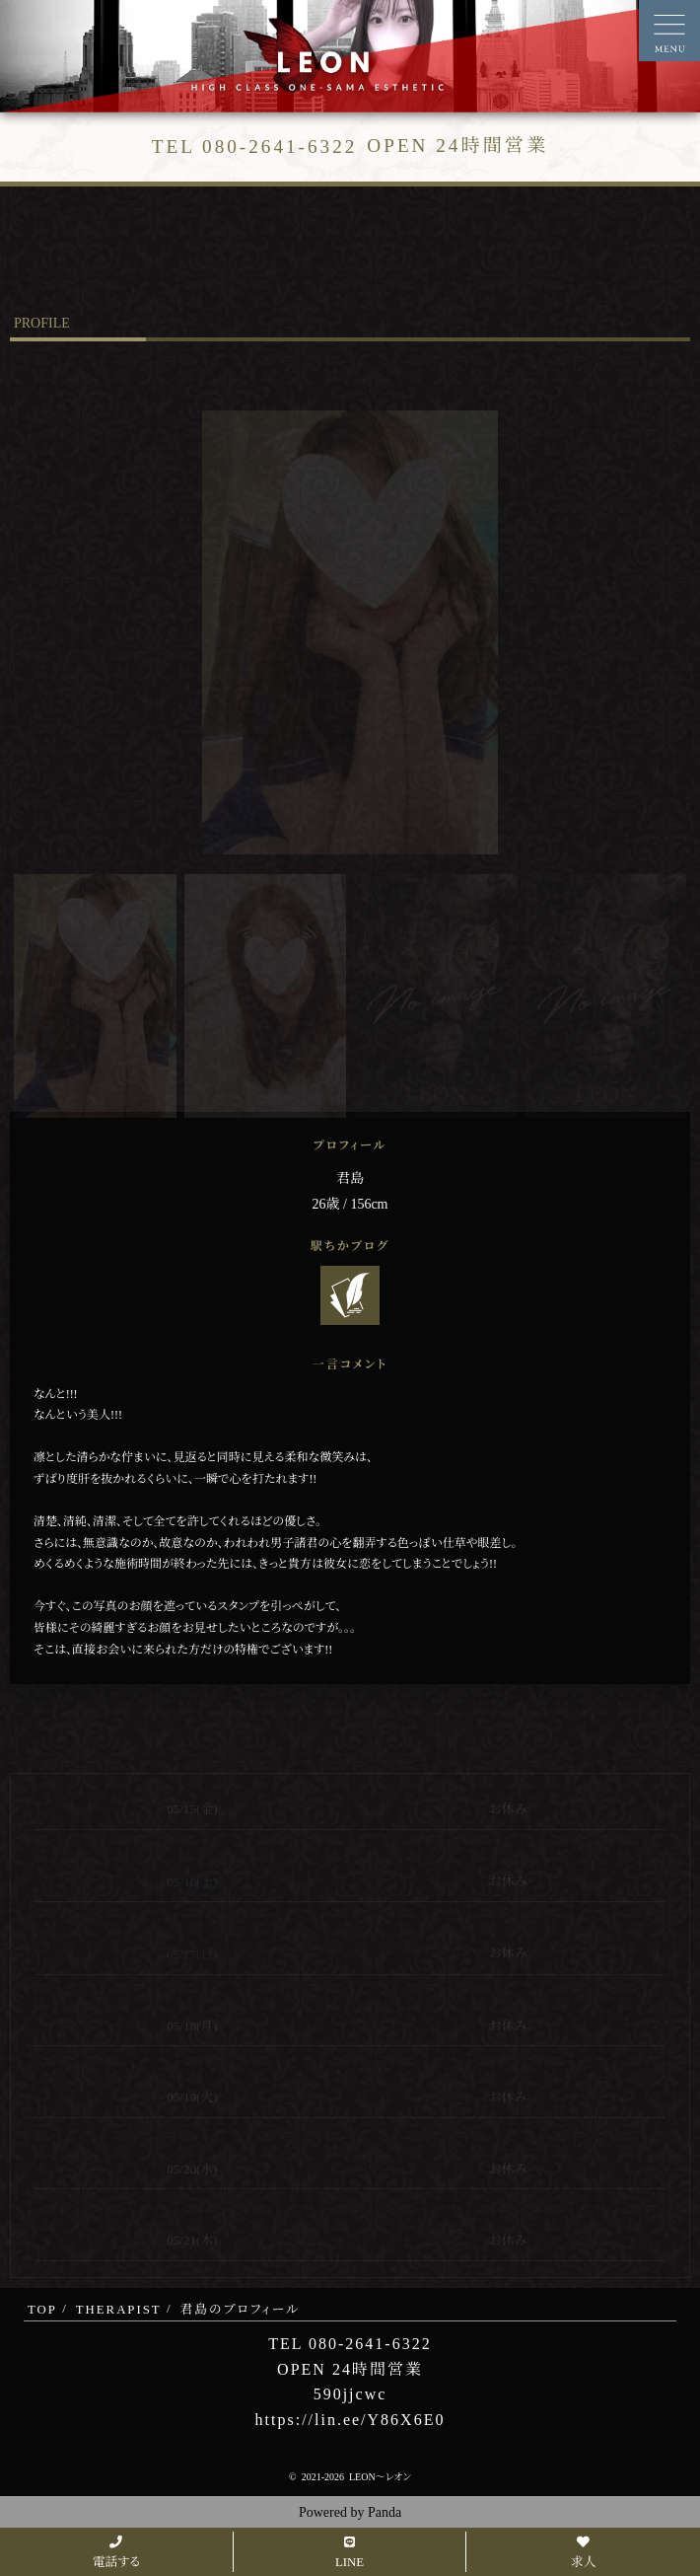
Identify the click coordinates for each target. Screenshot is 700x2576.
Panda (384, 2512)
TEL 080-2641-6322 (349, 2343)
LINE (349, 2553)
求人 (583, 2553)
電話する (116, 2553)
